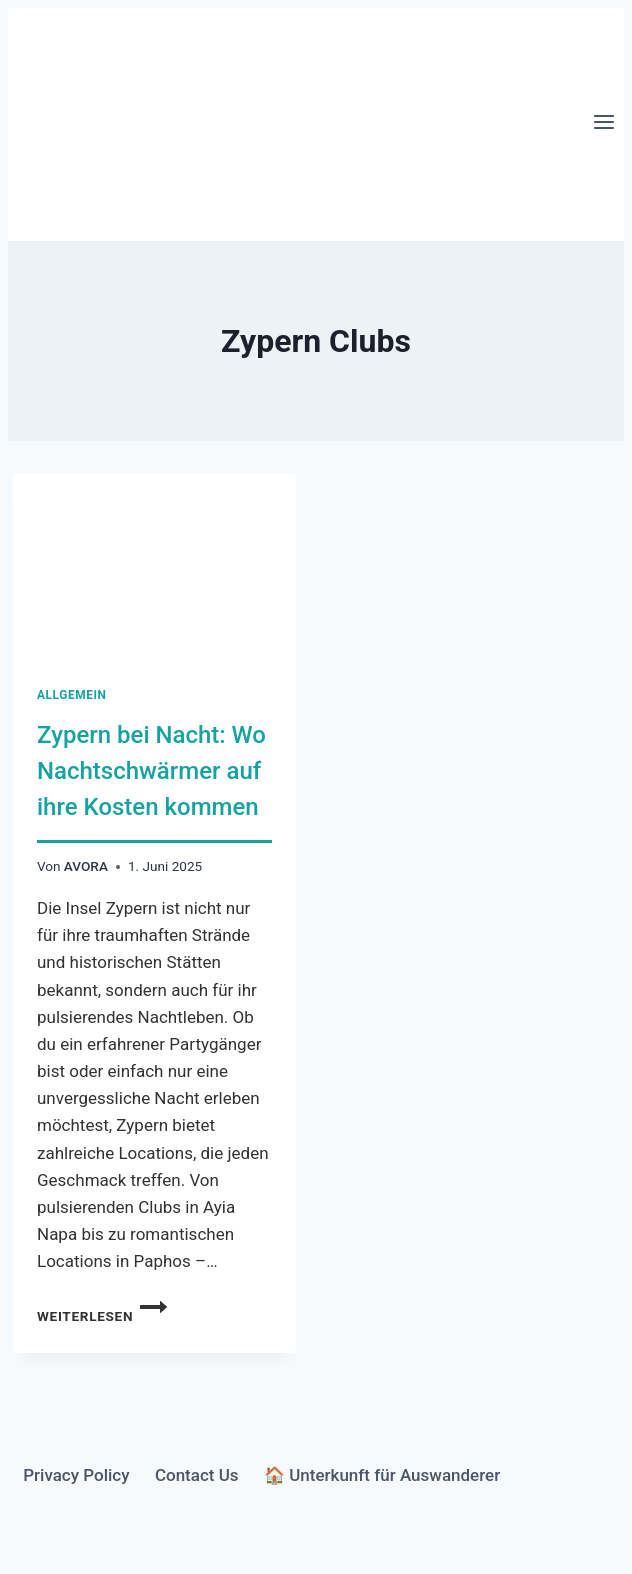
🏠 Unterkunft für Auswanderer (382, 1475)
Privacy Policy (76, 1475)
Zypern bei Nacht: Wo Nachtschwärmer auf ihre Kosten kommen (151, 771)
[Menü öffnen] (603, 124)
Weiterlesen (102, 1316)
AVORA (86, 866)
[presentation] (154, 567)
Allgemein (72, 695)
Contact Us (197, 1475)
